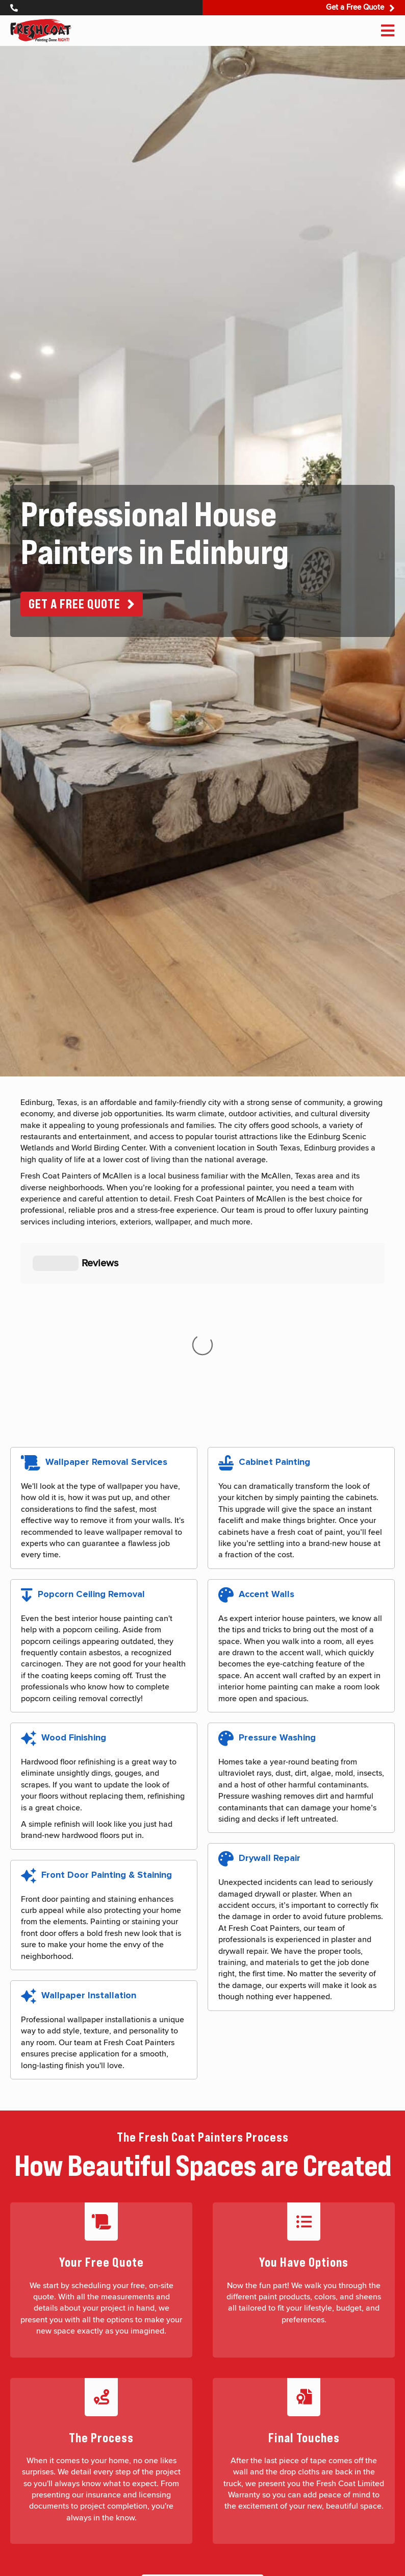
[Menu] (387, 30)
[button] (81, 604)
